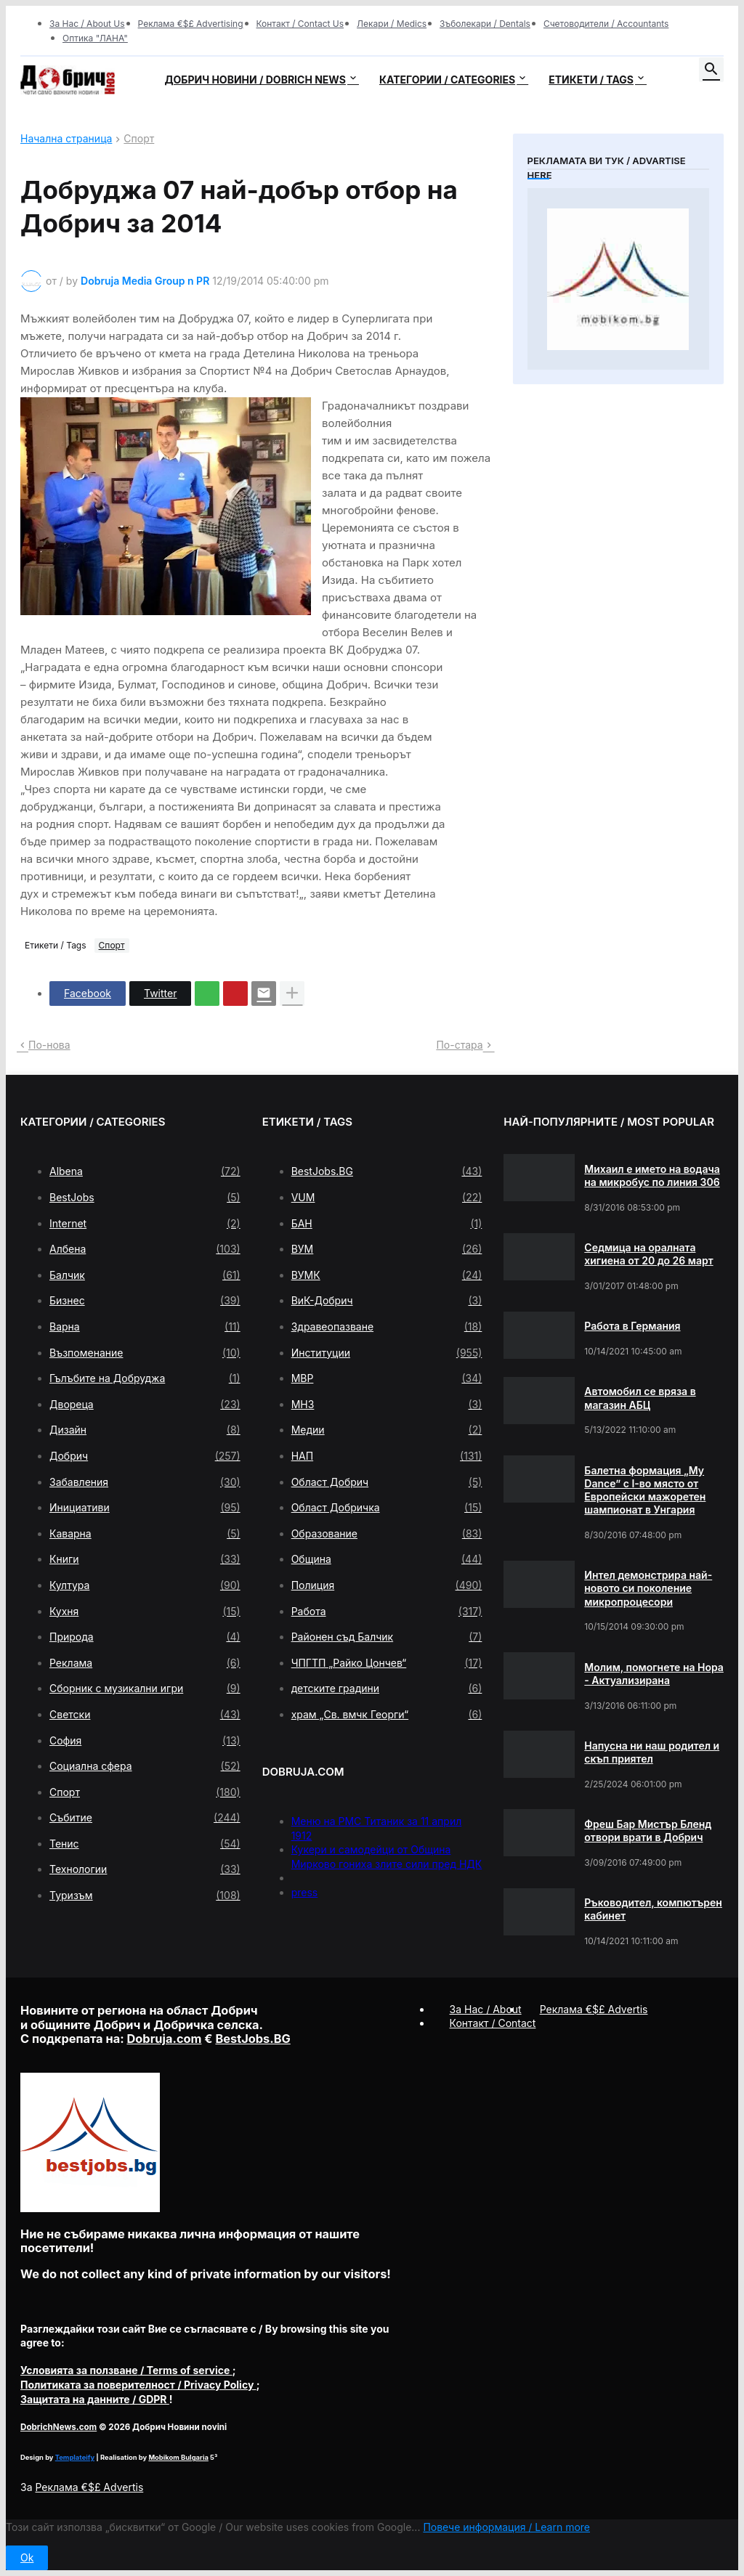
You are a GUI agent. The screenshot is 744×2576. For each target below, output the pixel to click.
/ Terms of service (126, 2370)
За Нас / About (486, 2009)
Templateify (74, 2457)
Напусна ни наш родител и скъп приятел (651, 1752)
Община (386, 1559)
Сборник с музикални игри (144, 1688)
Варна (144, 1327)
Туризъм (144, 1895)
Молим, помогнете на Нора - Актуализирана (654, 1673)
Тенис (144, 1844)
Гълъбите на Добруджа (144, 1378)
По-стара (459, 1045)
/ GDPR (94, 2399)
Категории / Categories (447, 79)
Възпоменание (144, 1353)
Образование (386, 1534)
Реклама (144, 1663)
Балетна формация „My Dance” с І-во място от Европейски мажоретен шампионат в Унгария (644, 1490)
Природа (144, 1637)
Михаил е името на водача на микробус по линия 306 (651, 1175)
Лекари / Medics (391, 23)
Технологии (144, 1869)
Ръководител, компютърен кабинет (653, 1909)
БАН (386, 1223)
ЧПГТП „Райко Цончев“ (386, 1663)
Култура (144, 1585)
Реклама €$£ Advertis (89, 2487)
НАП (386, 1456)
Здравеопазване (386, 1327)
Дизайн (144, 1430)
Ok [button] (26, 2557)
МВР (386, 1378)
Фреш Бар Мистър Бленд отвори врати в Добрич (647, 1830)
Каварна (144, 1534)
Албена (144, 1249)
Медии (386, 1430)
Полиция (386, 1585)
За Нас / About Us (87, 23)
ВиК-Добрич (386, 1300)
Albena (144, 1171)
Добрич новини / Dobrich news (255, 79)
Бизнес (144, 1300)
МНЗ (386, 1404)
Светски (144, 1714)
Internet (144, 1223)
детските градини (386, 1688)
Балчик (144, 1275)
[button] (711, 69)
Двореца (144, 1404)
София (144, 1741)
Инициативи (144, 1507)
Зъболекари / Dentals (485, 23)
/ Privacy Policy (138, 2384)
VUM (386, 1197)
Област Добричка (386, 1507)
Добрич (144, 1456)
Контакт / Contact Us (300, 23)
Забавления (144, 1482)
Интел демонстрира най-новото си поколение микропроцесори (648, 1588)
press (304, 1892)
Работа (386, 1611)
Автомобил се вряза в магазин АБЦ (639, 1397)
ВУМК (386, 1275)
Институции (386, 1353)
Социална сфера (144, 1766)
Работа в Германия (632, 1326)
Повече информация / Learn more (506, 2527)
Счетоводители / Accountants (606, 23)
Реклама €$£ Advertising (190, 23)
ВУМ (386, 1249)
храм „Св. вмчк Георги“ (386, 1714)
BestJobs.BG (386, 1171)
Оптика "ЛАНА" (95, 38)
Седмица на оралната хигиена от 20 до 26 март (648, 1254)
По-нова (49, 1045)
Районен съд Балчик (386, 1637)
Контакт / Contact (493, 2023)
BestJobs (144, 1197)
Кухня (144, 1611)
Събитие (144, 1818)
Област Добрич (386, 1482)
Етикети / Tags (591, 79)
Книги (144, 1559)
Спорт (139, 139)
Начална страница (66, 139)
